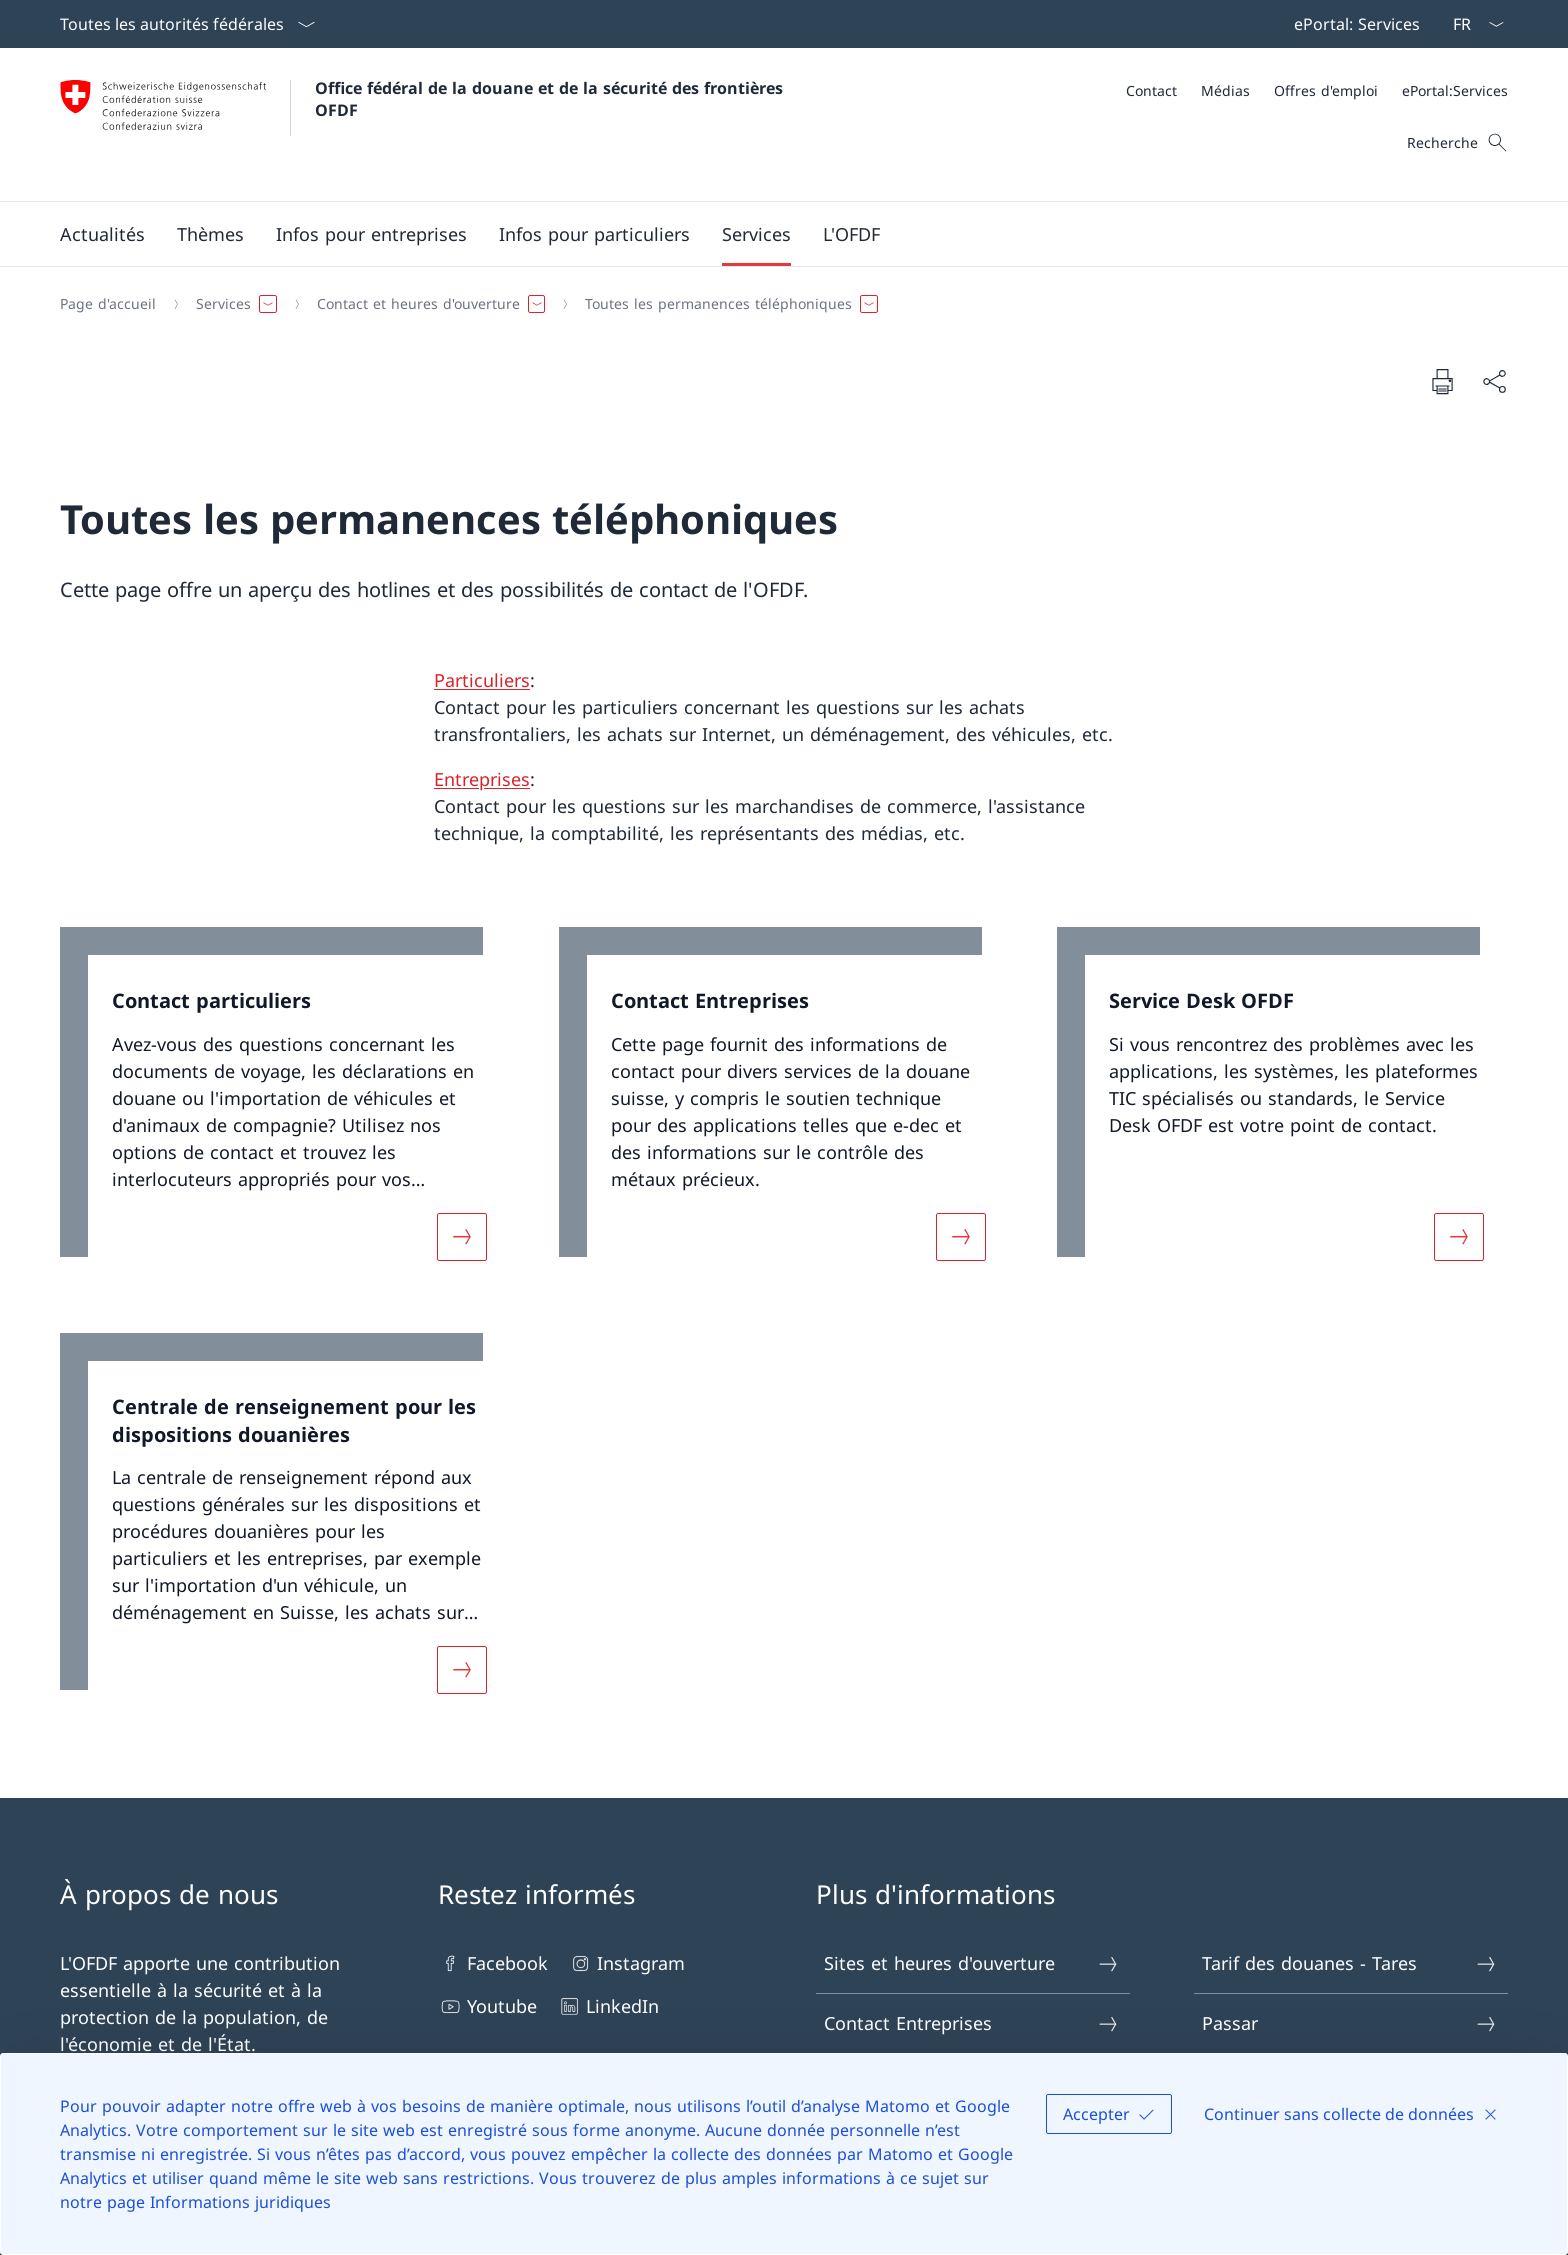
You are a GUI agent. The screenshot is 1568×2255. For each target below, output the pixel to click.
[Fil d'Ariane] (776, 304)
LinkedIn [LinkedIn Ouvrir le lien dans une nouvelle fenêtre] (608, 2006)
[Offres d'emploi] (1326, 90)
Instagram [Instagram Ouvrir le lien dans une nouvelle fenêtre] (626, 1963)
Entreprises (482, 779)
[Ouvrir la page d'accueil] (424, 124)
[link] (285, 1106)
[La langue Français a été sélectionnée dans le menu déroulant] (1472, 24)
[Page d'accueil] (108, 304)
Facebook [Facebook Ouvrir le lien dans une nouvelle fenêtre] (493, 1963)
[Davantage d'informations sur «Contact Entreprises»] (961, 1237)
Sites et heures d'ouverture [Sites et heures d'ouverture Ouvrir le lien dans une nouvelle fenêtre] (972, 1963)
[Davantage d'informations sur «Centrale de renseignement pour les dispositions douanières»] (462, 1670)
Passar (1350, 2023)
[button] (102, 234)
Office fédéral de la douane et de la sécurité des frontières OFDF (551, 99)
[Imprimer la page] (1442, 381)
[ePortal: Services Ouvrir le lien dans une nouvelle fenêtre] (1353, 24)
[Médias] (1225, 90)
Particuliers (482, 680)
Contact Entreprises (972, 2023)
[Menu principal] (768, 234)
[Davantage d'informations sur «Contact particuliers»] (462, 1237)
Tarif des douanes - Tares (1350, 1963)
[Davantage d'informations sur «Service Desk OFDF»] (1459, 1237)
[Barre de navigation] (1353, 24)
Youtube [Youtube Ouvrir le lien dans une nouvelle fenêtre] (487, 2006)
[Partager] (1494, 381)
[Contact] (1151, 90)
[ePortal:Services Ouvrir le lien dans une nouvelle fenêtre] (1455, 90)
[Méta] (1317, 90)
